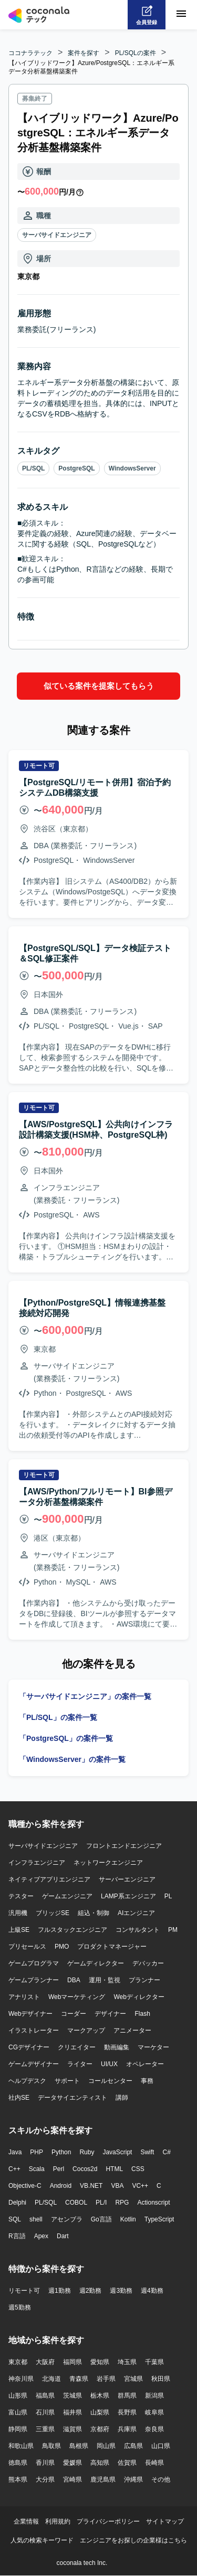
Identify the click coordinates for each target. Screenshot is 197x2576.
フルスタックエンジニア (72, 1929)
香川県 (45, 2462)
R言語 (17, 2236)
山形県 (17, 2395)
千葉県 (154, 2362)
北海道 (51, 2378)
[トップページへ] (38, 14)
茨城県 (72, 2395)
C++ (14, 2169)
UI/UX (109, 2064)
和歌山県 (21, 2446)
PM (173, 1929)
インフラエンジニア (36, 1862)
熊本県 (17, 2479)
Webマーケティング (76, 1997)
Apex (41, 2236)
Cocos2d (84, 2169)
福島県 (45, 2395)
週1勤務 (59, 2290)
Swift (147, 2152)
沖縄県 (133, 2479)
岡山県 (106, 2446)
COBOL (76, 2202)
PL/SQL (33, 468)
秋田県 (160, 2378)
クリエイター (77, 2047)
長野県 (127, 2412)
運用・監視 (104, 1980)
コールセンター (110, 2081)
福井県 (72, 2412)
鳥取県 (51, 2446)
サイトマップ (165, 2521)
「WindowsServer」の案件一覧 (72, 1759)
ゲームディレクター (95, 1963)
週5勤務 (19, 2307)
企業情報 (26, 2521)
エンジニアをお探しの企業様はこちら (133, 2540)
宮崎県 (72, 2479)
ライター (79, 2064)
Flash (142, 2013)
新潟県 (154, 2395)
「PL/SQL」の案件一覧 (58, 1717)
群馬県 (127, 2395)
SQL (14, 2219)
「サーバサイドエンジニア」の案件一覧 (85, 1696)
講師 (122, 2097)
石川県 (45, 2412)
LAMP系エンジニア (128, 1896)
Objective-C (25, 2185)
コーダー (73, 2013)
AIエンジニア (136, 1913)
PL (168, 1896)
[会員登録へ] (146, 14)
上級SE (18, 1929)
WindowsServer (132, 468)
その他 (160, 2479)
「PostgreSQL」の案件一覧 (66, 1738)
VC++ (140, 2185)
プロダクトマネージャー (112, 1946)
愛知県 (99, 2362)
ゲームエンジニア (67, 1896)
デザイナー (110, 2013)
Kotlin (128, 2219)
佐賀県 (127, 2462)
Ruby (86, 2152)
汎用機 (17, 1913)
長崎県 (154, 2462)
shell (36, 2219)
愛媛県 (72, 2462)
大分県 (45, 2479)
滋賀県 (72, 2429)
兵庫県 (127, 2429)
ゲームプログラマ (33, 1963)
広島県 (133, 2446)
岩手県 (106, 2378)
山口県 (160, 2446)
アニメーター (132, 2030)
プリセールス (27, 1946)
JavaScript (117, 2152)
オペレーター (145, 2064)
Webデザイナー (30, 2013)
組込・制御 (93, 1913)
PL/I (101, 2202)
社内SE (18, 2097)
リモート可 (24, 2290)
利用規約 (57, 2521)
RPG (122, 2202)
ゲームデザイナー (33, 2064)
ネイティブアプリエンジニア (49, 1879)
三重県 (45, 2429)
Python (61, 2152)
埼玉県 (127, 2362)
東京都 (17, 2362)
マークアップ (86, 2030)
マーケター (153, 2047)
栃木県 (99, 2395)
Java (15, 2152)
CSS (137, 2169)
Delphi (17, 2202)
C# (166, 2152)
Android (60, 2185)
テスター (21, 1896)
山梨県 (99, 2412)
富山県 (17, 2412)
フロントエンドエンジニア (124, 1846)
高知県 (99, 2462)
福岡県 (72, 2362)
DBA (73, 1980)
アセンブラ (66, 2219)
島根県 (78, 2446)
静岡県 (17, 2429)
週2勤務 (90, 2290)
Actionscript (153, 2202)
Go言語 (101, 2219)
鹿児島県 (103, 2479)
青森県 (78, 2378)
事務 (147, 2081)
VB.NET (91, 2185)
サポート (67, 2081)
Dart (63, 2236)
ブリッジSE (52, 1913)
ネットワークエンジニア (108, 1862)
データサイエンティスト (72, 2097)
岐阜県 (154, 2412)
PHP (36, 2152)
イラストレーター (33, 2030)
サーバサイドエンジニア (56, 235)
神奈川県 (21, 2378)
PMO (62, 1946)
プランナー (144, 1980)
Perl (58, 2169)
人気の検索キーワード (42, 2540)
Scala (37, 2169)
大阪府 (45, 2362)
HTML (114, 2169)
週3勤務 (121, 2290)
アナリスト (24, 1997)
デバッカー (148, 1963)
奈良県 (154, 2429)
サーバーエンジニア (127, 1879)
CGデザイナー (28, 2047)
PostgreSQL (76, 468)
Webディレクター (138, 1997)
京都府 (99, 2429)
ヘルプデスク (27, 2081)
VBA (117, 2185)
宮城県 (133, 2378)
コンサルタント (138, 1929)
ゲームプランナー (33, 1980)
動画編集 (116, 2047)
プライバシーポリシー (108, 2521)
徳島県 (17, 2462)
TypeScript (159, 2219)
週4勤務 (152, 2290)
